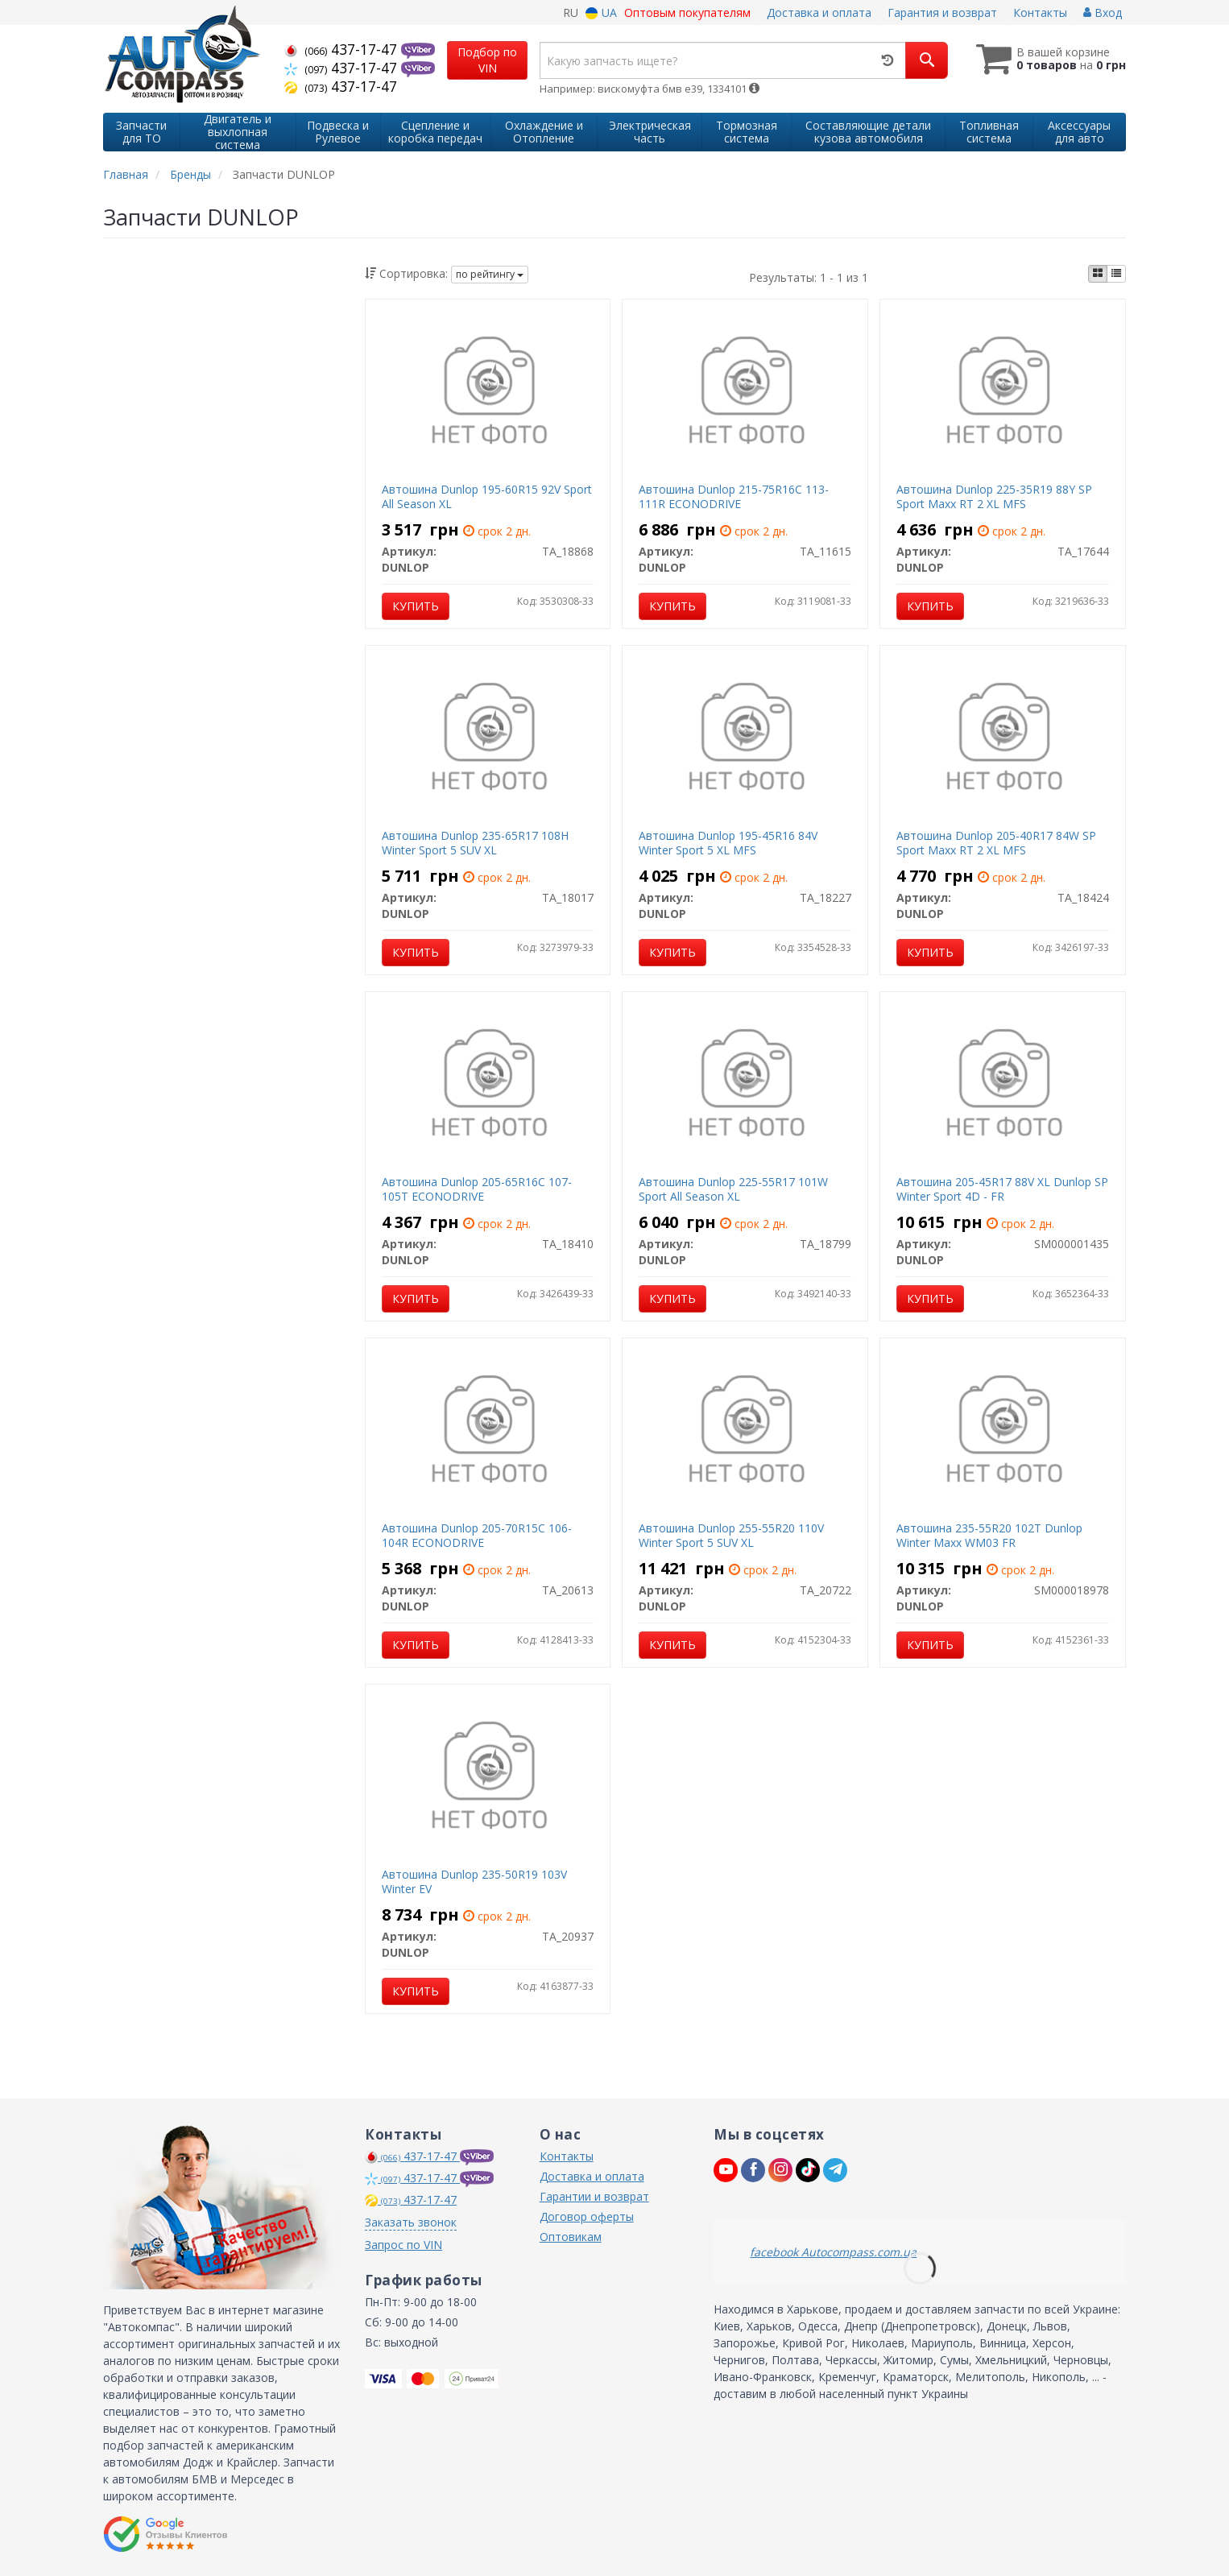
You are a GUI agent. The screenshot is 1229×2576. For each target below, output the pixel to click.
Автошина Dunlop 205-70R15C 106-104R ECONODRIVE (477, 1535)
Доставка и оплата (819, 12)
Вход (1102, 12)
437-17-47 (342, 49)
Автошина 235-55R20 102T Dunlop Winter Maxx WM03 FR (989, 1535)
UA (601, 12)
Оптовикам (571, 2236)
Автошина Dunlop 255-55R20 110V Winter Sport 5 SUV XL (731, 1535)
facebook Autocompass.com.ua (833, 2252)
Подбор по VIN (487, 60)
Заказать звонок (411, 2222)
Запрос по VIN (403, 2244)
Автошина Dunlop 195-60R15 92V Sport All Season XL (487, 496)
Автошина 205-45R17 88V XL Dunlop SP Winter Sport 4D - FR (1002, 1189)
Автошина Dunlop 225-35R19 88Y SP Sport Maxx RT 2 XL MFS (994, 496)
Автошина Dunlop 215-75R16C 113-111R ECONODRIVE (734, 496)
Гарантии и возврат (594, 2196)
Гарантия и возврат (942, 12)
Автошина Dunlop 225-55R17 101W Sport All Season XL (733, 1189)
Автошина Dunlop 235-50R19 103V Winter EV (474, 1881)
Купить (415, 606)
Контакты (1040, 12)
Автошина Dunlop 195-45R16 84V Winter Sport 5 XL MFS (728, 843)
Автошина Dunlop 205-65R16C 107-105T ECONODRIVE (477, 1189)
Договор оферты (587, 2216)
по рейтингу (489, 274)
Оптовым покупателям (687, 12)
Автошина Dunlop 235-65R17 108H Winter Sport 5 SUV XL (475, 843)
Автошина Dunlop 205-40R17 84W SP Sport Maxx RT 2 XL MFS (996, 843)
